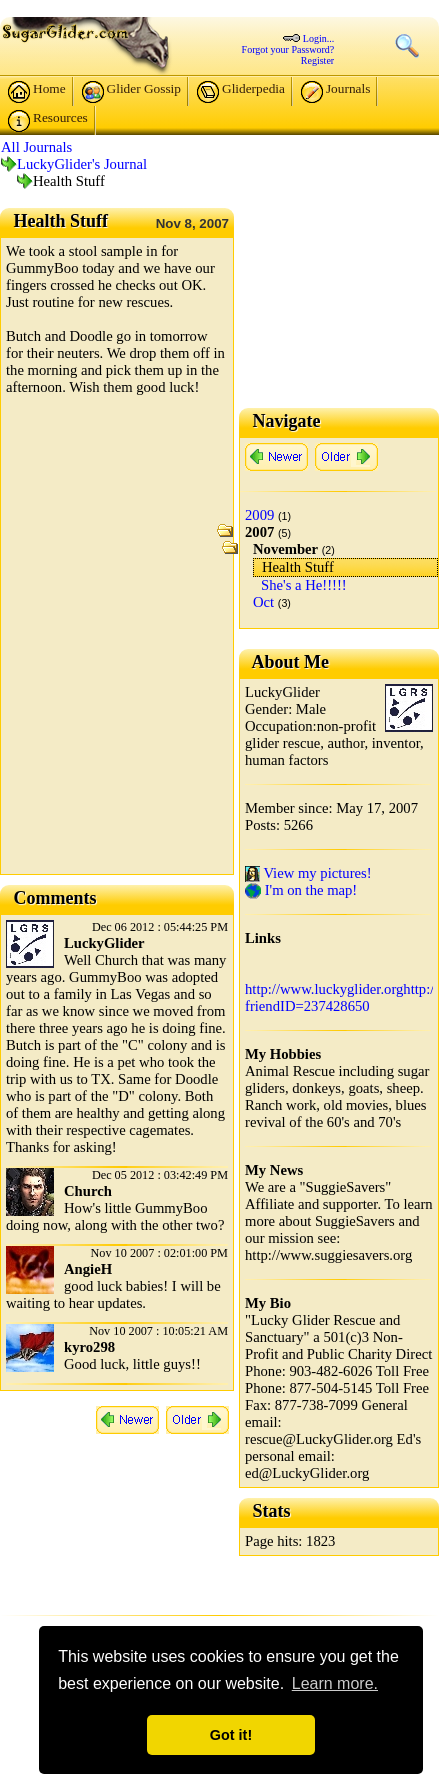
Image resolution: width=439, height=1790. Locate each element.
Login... (318, 38)
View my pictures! (308, 873)
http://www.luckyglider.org (324, 989)
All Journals (36, 147)
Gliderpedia (241, 92)
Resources (48, 121)
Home (37, 92)
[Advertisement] (219, 649)
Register (317, 60)
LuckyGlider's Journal (82, 164)
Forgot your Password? (288, 49)
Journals (335, 92)
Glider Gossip (131, 92)
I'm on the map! (301, 890)
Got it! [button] (231, 1735)
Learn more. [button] (335, 1683)
